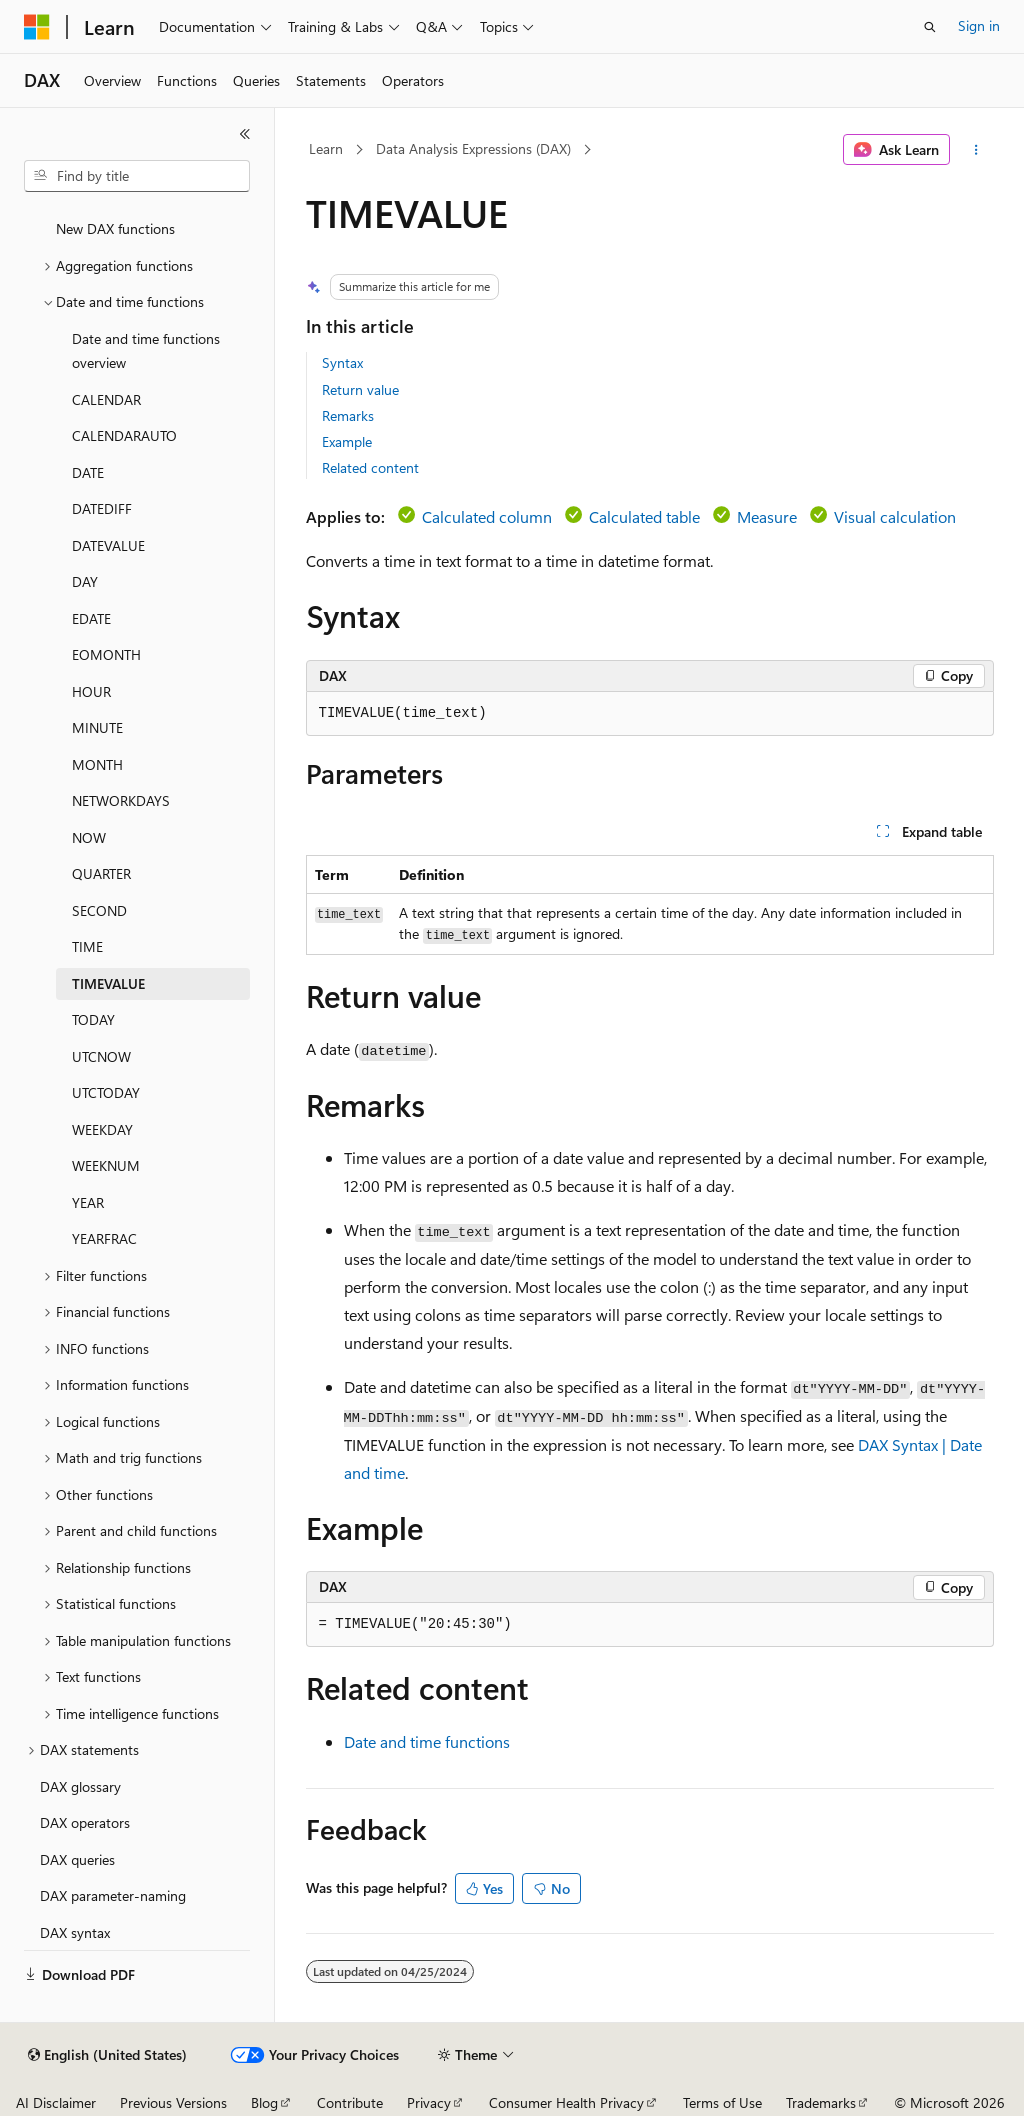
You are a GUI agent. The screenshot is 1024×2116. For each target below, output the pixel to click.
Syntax (342, 362)
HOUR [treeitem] (91, 691)
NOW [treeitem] (89, 837)
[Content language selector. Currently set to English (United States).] (107, 2055)
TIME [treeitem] (87, 946)
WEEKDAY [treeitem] (102, 1129)
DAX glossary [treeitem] (80, 1786)
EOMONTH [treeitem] (106, 654)
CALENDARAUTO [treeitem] (124, 435)
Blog (264, 2102)
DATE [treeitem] (88, 472)
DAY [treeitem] (85, 581)
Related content (370, 467)
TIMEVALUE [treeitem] (108, 983)
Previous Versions (173, 2102)
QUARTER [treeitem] (101, 873)
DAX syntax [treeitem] (75, 1932)
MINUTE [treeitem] (97, 727)
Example (347, 441)
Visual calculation (895, 516)
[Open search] (930, 27)
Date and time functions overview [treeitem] (146, 351)
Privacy (429, 2102)
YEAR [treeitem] (88, 1202)
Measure (767, 516)
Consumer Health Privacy (566, 2102)
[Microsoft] (37, 27)
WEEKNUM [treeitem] (106, 1165)
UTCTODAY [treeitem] (106, 1092)
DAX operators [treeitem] (85, 1822)
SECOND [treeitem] (99, 910)
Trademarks (821, 2102)
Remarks (348, 415)
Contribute (350, 2102)
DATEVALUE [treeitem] (108, 545)
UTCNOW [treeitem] (101, 1056)
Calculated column (487, 516)
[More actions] (975, 150)
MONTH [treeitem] (97, 764)
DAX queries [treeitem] (77, 1859)
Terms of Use (722, 2102)
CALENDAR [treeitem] (106, 399)
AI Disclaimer (56, 2102)
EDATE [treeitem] (91, 618)
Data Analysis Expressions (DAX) (473, 148)
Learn (326, 148)
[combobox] (137, 176)
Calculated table (644, 516)
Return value (360, 389)
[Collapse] (245, 134)
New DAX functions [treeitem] (115, 228)
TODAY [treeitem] (93, 1019)
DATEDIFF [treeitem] (102, 508)
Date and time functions (427, 1741)
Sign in (979, 25)
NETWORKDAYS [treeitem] (121, 800)
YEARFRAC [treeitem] (104, 1238)
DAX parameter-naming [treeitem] (113, 1895)
